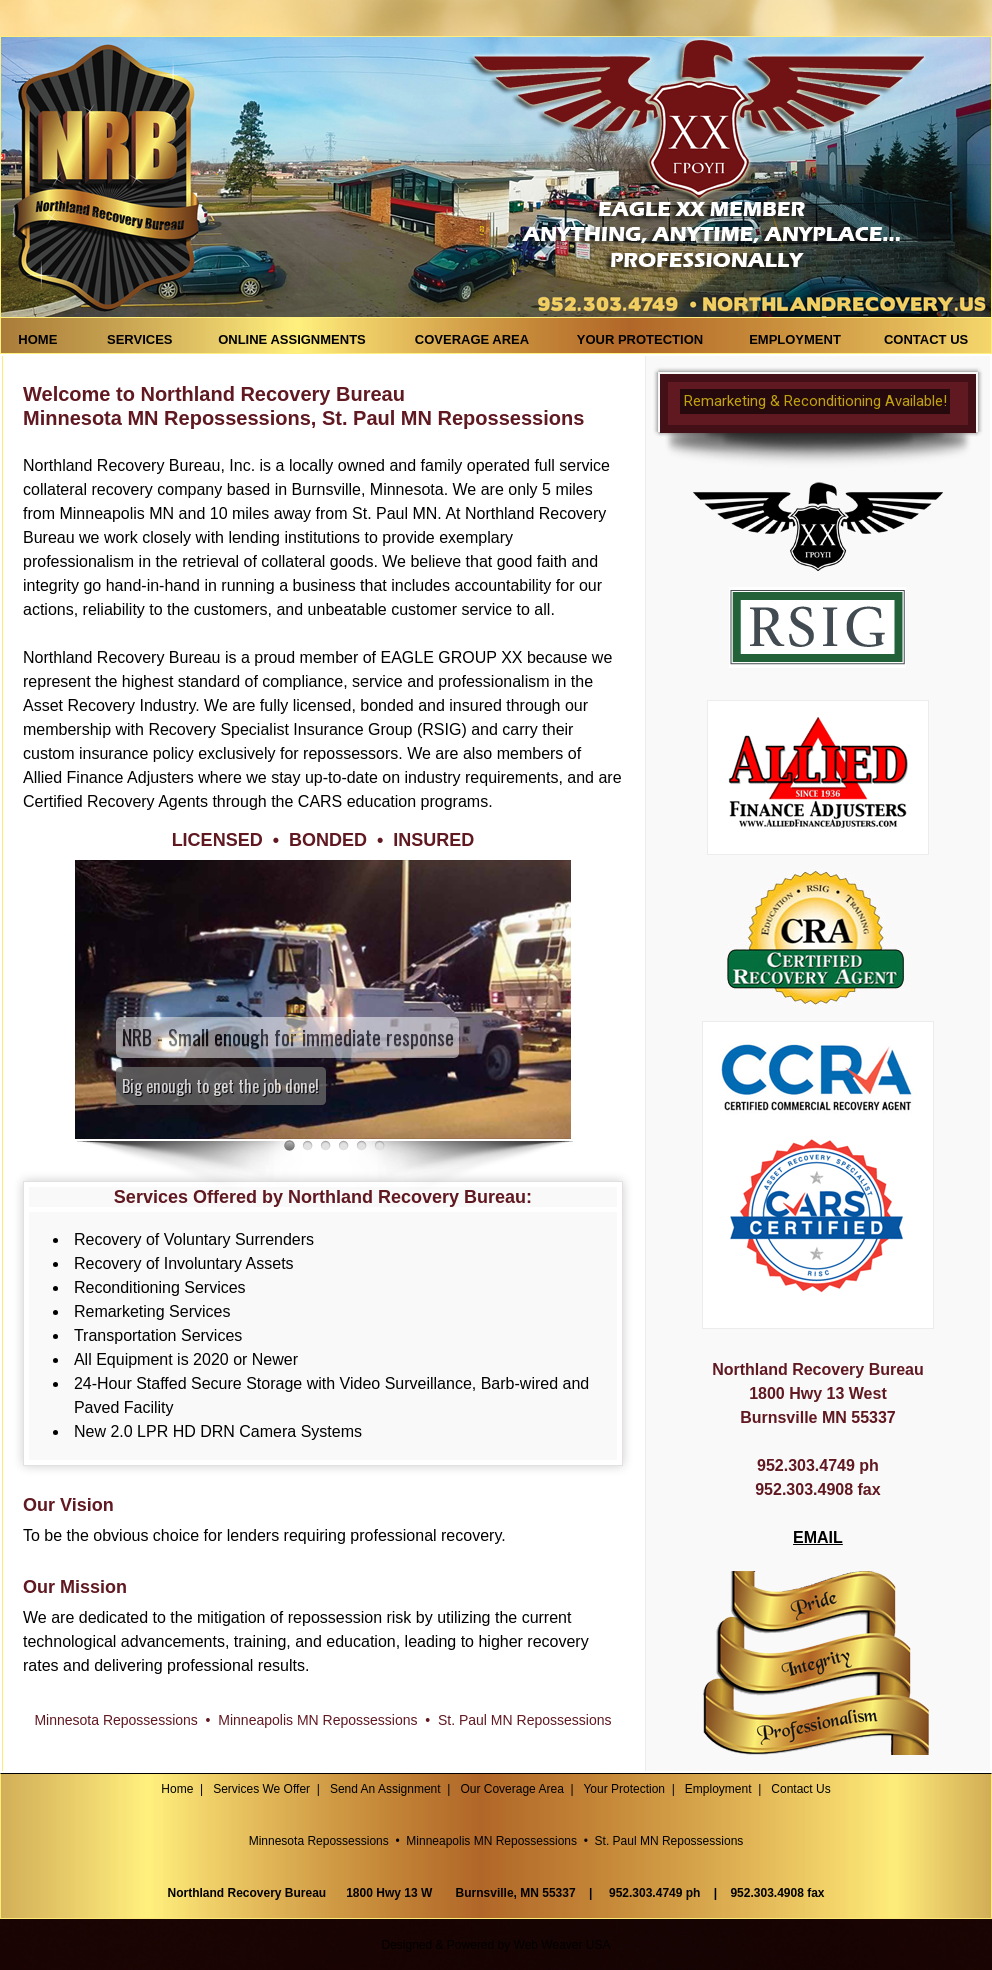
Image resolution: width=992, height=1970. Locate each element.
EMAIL (818, 1537)
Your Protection (624, 1789)
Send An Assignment (385, 1789)
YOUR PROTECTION (640, 339)
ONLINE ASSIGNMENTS (292, 339)
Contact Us (800, 1789)
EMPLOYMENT (795, 339)
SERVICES (140, 339)
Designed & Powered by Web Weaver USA (495, 1945)
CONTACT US (926, 339)
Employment (718, 1789)
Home (177, 1789)
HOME (43, 339)
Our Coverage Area (511, 1789)
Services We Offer (261, 1789)
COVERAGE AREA (472, 339)
